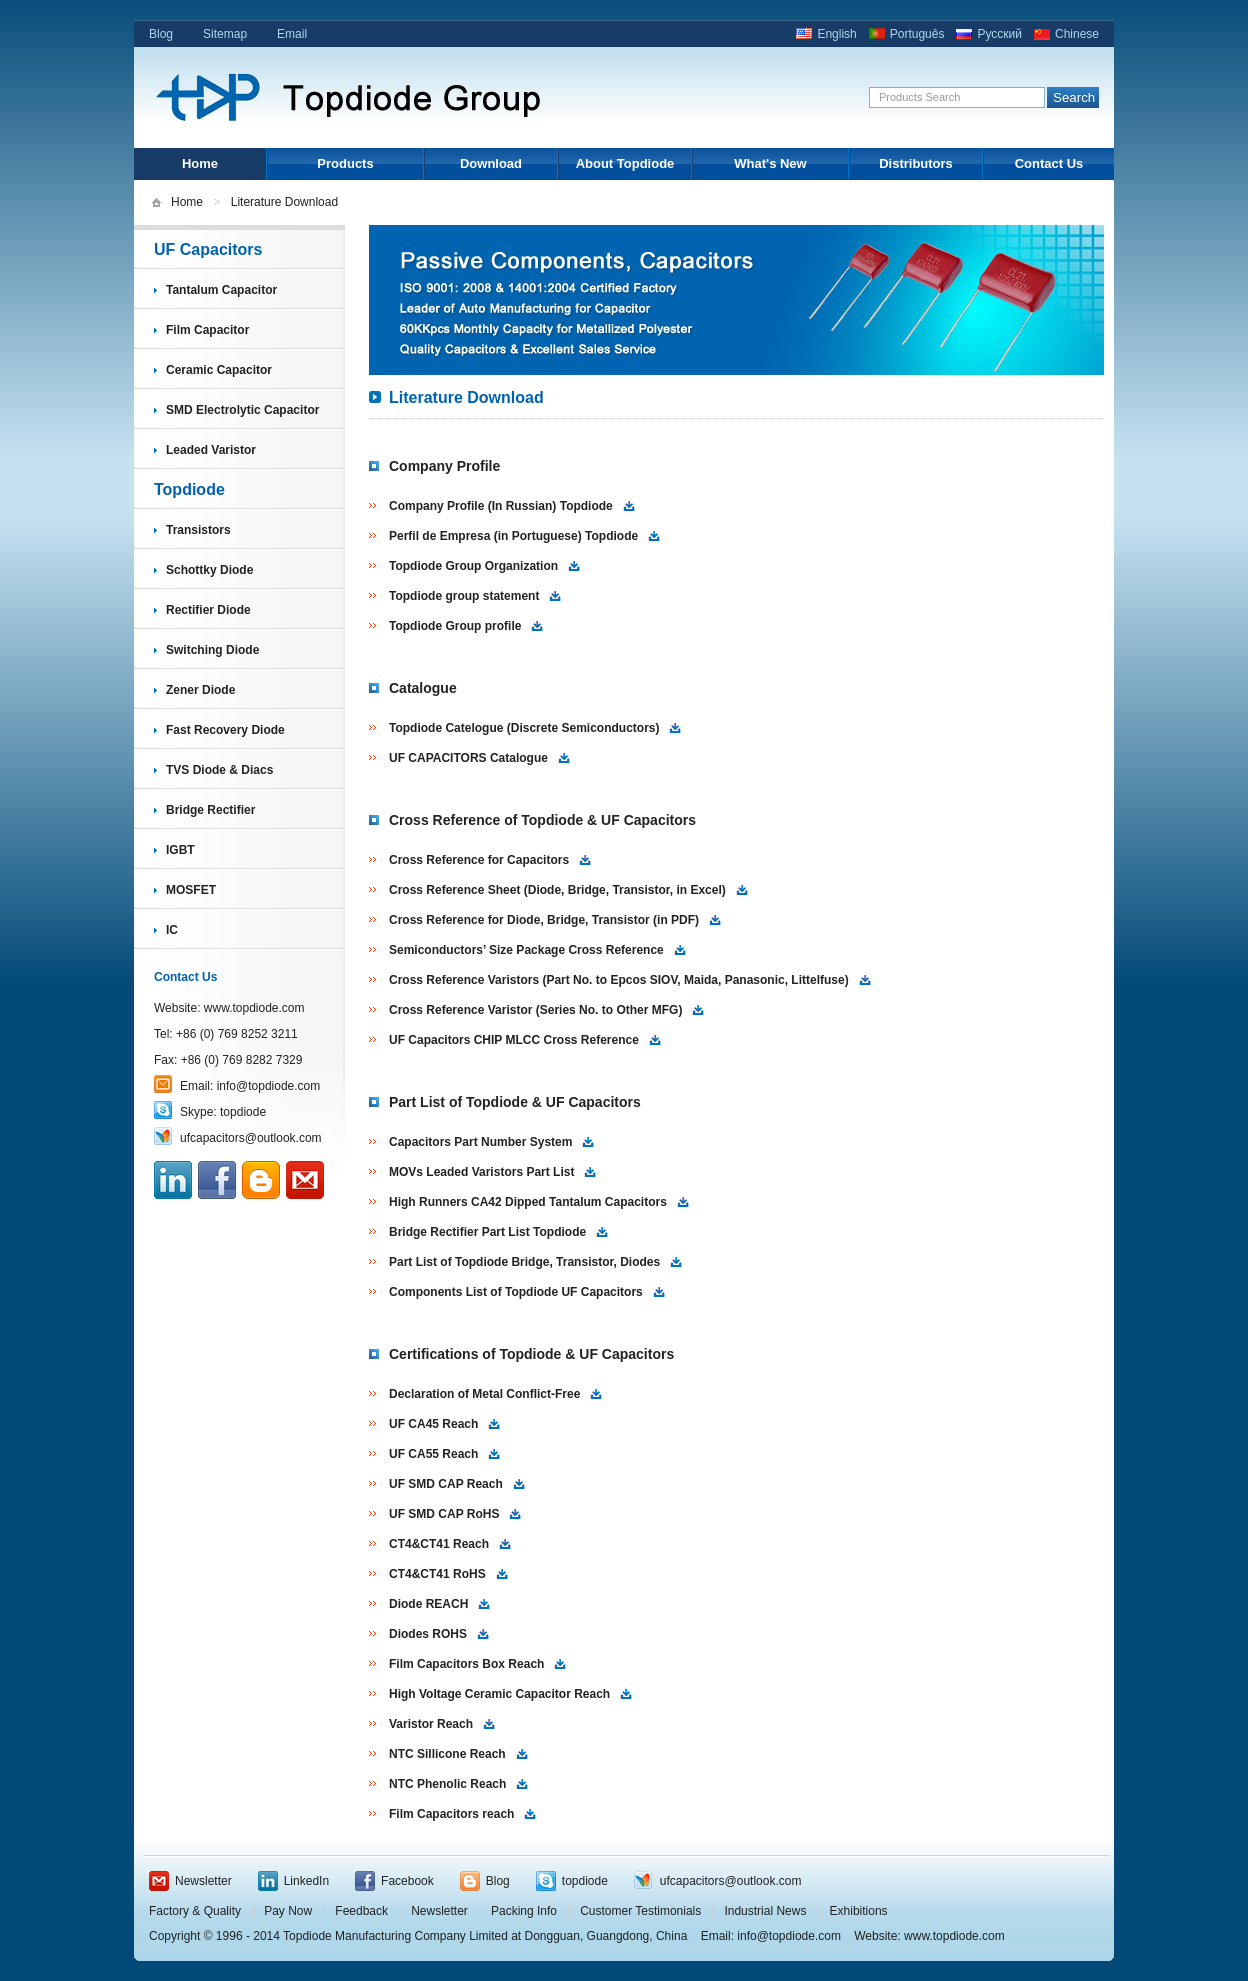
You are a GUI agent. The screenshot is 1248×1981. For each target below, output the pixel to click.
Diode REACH (428, 1604)
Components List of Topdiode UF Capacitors (516, 1292)
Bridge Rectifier (210, 810)
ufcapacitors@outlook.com (251, 1138)
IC (172, 930)
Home (200, 163)
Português (917, 34)
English (836, 34)
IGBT (180, 850)
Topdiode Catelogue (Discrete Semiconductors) (524, 728)
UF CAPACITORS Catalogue (468, 758)
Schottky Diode (209, 570)
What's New (770, 163)
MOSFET (191, 890)
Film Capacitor (207, 330)
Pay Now (288, 1911)
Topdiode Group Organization (473, 566)
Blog (161, 34)
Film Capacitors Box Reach (466, 1664)
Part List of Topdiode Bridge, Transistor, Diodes (524, 1262)
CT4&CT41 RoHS (437, 1574)
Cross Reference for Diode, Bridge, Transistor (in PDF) (544, 920)
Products (345, 163)
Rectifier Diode (208, 610)
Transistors (198, 530)
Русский (999, 34)
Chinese (1077, 34)
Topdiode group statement (464, 596)
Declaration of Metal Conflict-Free (484, 1394)
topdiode (243, 1112)
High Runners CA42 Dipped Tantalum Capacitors (528, 1202)
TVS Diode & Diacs (219, 770)
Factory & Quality (195, 1911)
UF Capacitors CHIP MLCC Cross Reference (514, 1040)
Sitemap (225, 34)
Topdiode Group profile (455, 626)
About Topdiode (625, 163)
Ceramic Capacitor (219, 370)
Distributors (916, 163)
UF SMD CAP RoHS (444, 1514)
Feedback (361, 1911)
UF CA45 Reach (433, 1424)
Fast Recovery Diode (225, 730)
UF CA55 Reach (433, 1454)
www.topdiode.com (254, 1008)
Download (491, 163)
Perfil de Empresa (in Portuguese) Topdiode (513, 536)
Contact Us (1049, 163)
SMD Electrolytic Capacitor (242, 410)
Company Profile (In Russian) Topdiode (501, 506)
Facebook (407, 1881)
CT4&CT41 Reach (439, 1544)
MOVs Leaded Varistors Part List (481, 1172)
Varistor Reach (431, 1724)
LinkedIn (306, 1881)
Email (292, 34)
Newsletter (203, 1881)
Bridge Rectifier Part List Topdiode (487, 1232)
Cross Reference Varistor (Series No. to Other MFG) (535, 1010)
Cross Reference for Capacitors (479, 860)
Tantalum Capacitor (221, 290)
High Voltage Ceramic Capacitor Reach (499, 1694)
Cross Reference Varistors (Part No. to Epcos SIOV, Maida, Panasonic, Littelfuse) (619, 980)
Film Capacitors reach (451, 1814)
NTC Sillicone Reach (447, 1754)
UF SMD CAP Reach (446, 1484)
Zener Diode (200, 690)
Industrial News (765, 1911)
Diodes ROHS (428, 1634)
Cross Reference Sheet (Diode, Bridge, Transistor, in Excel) (557, 890)
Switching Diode (212, 650)
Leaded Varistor (211, 450)
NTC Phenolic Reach (447, 1784)
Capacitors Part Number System (480, 1142)
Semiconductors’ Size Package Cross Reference (526, 950)
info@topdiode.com (269, 1086)
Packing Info (524, 1911)
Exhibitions (859, 1911)
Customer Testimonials (640, 1911)
